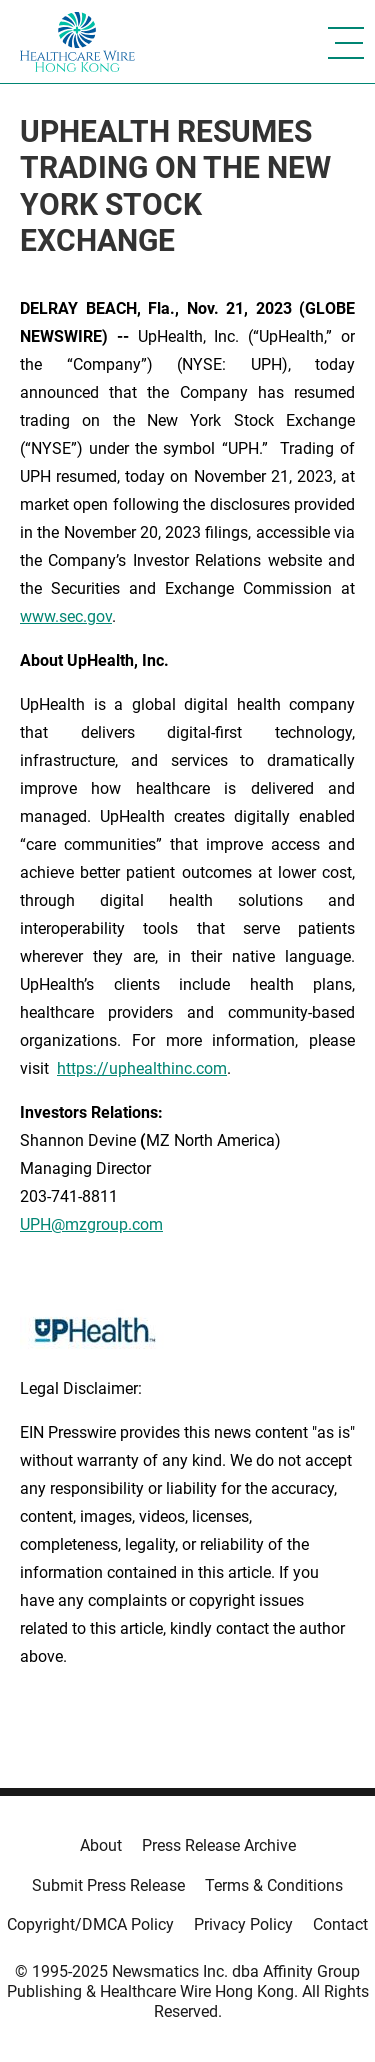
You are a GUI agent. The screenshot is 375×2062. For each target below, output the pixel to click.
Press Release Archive (219, 1845)
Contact (340, 1924)
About (101, 1845)
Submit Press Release (108, 1885)
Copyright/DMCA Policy (90, 1924)
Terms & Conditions (274, 1885)
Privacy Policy (243, 1924)
